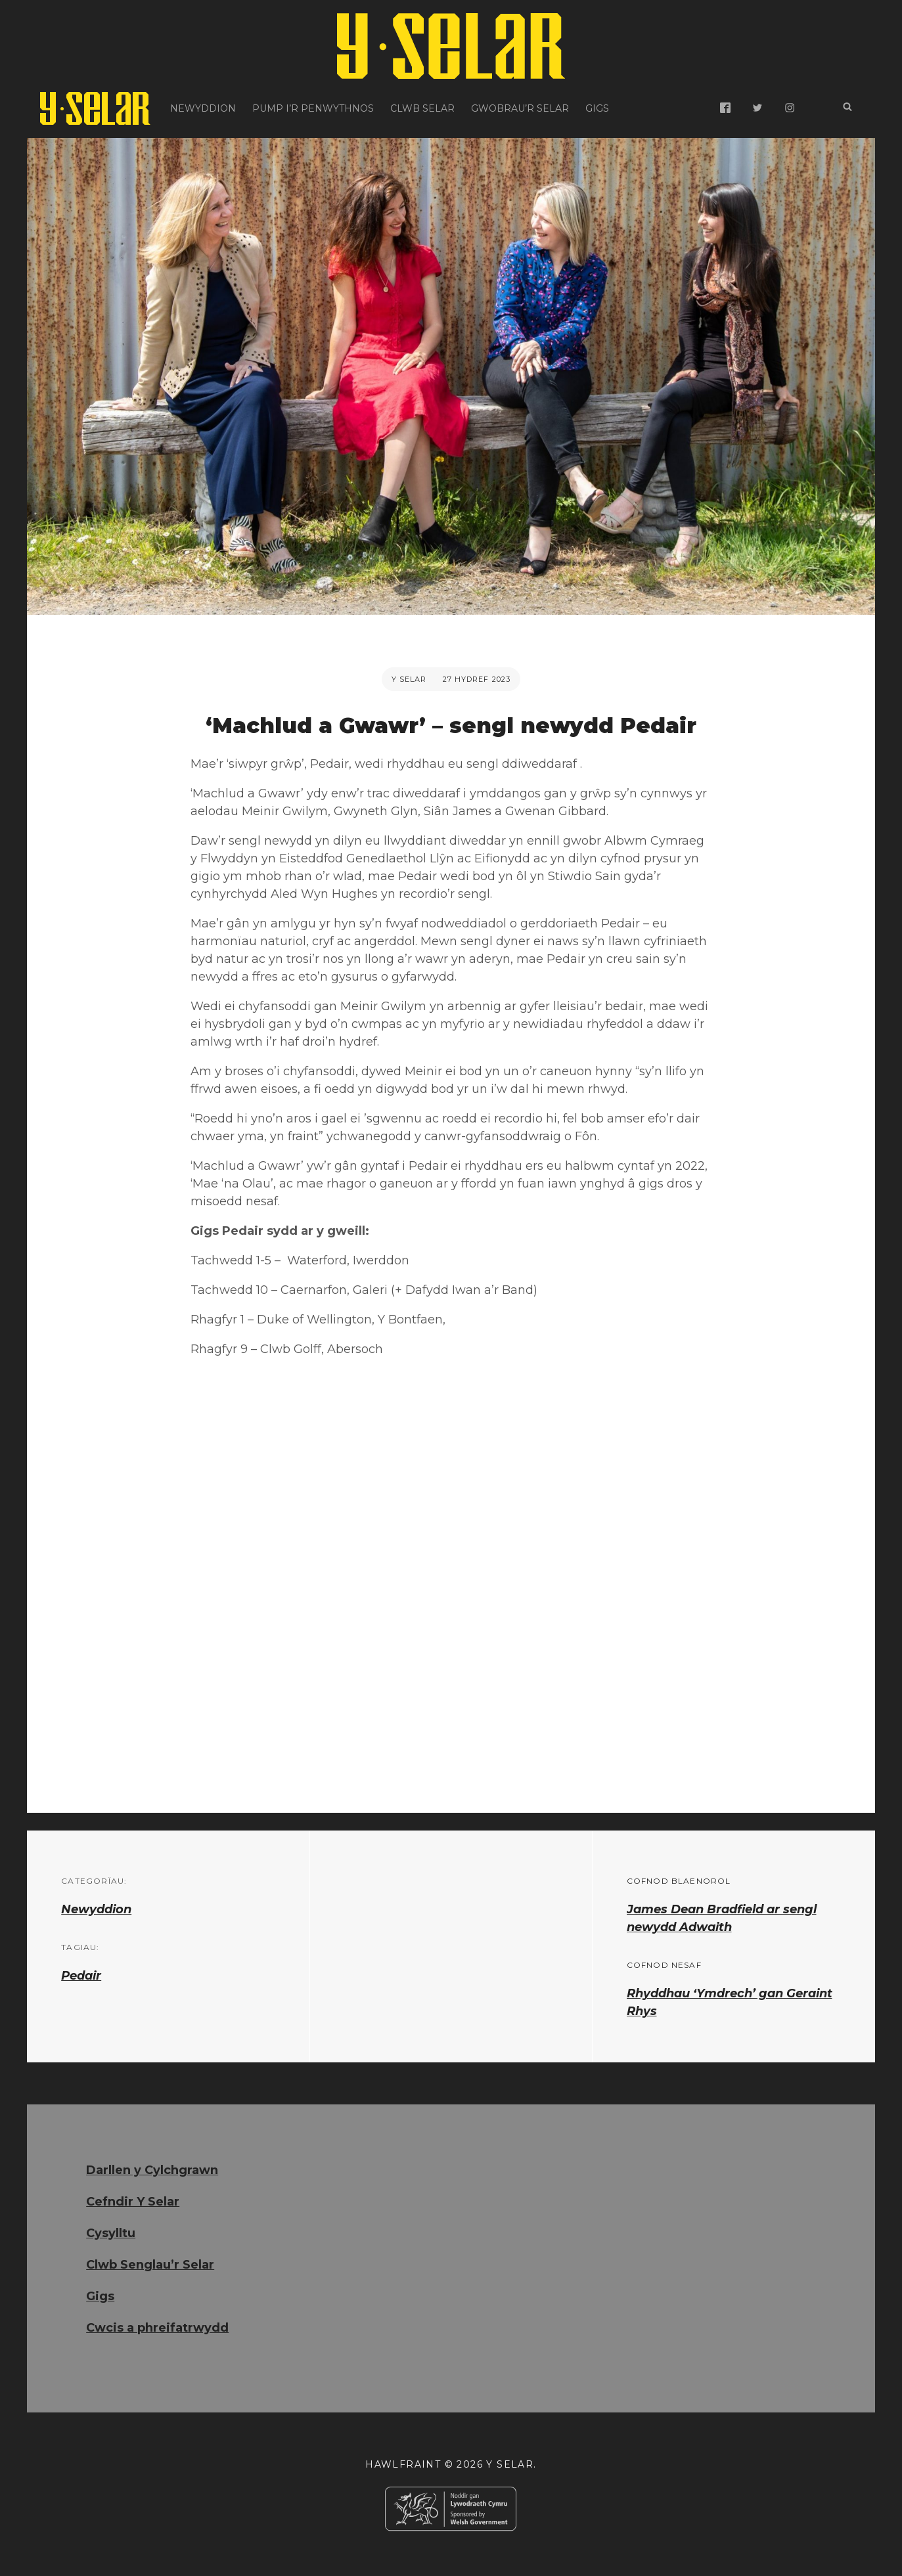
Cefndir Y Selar (132, 2201)
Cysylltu (110, 2233)
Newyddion (203, 108)
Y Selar (409, 679)
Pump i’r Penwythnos (313, 108)
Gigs (597, 108)
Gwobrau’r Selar (520, 108)
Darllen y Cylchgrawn (152, 2170)
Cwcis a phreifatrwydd (157, 2328)
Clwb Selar (422, 108)
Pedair (81, 1975)
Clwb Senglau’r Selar (150, 2264)
